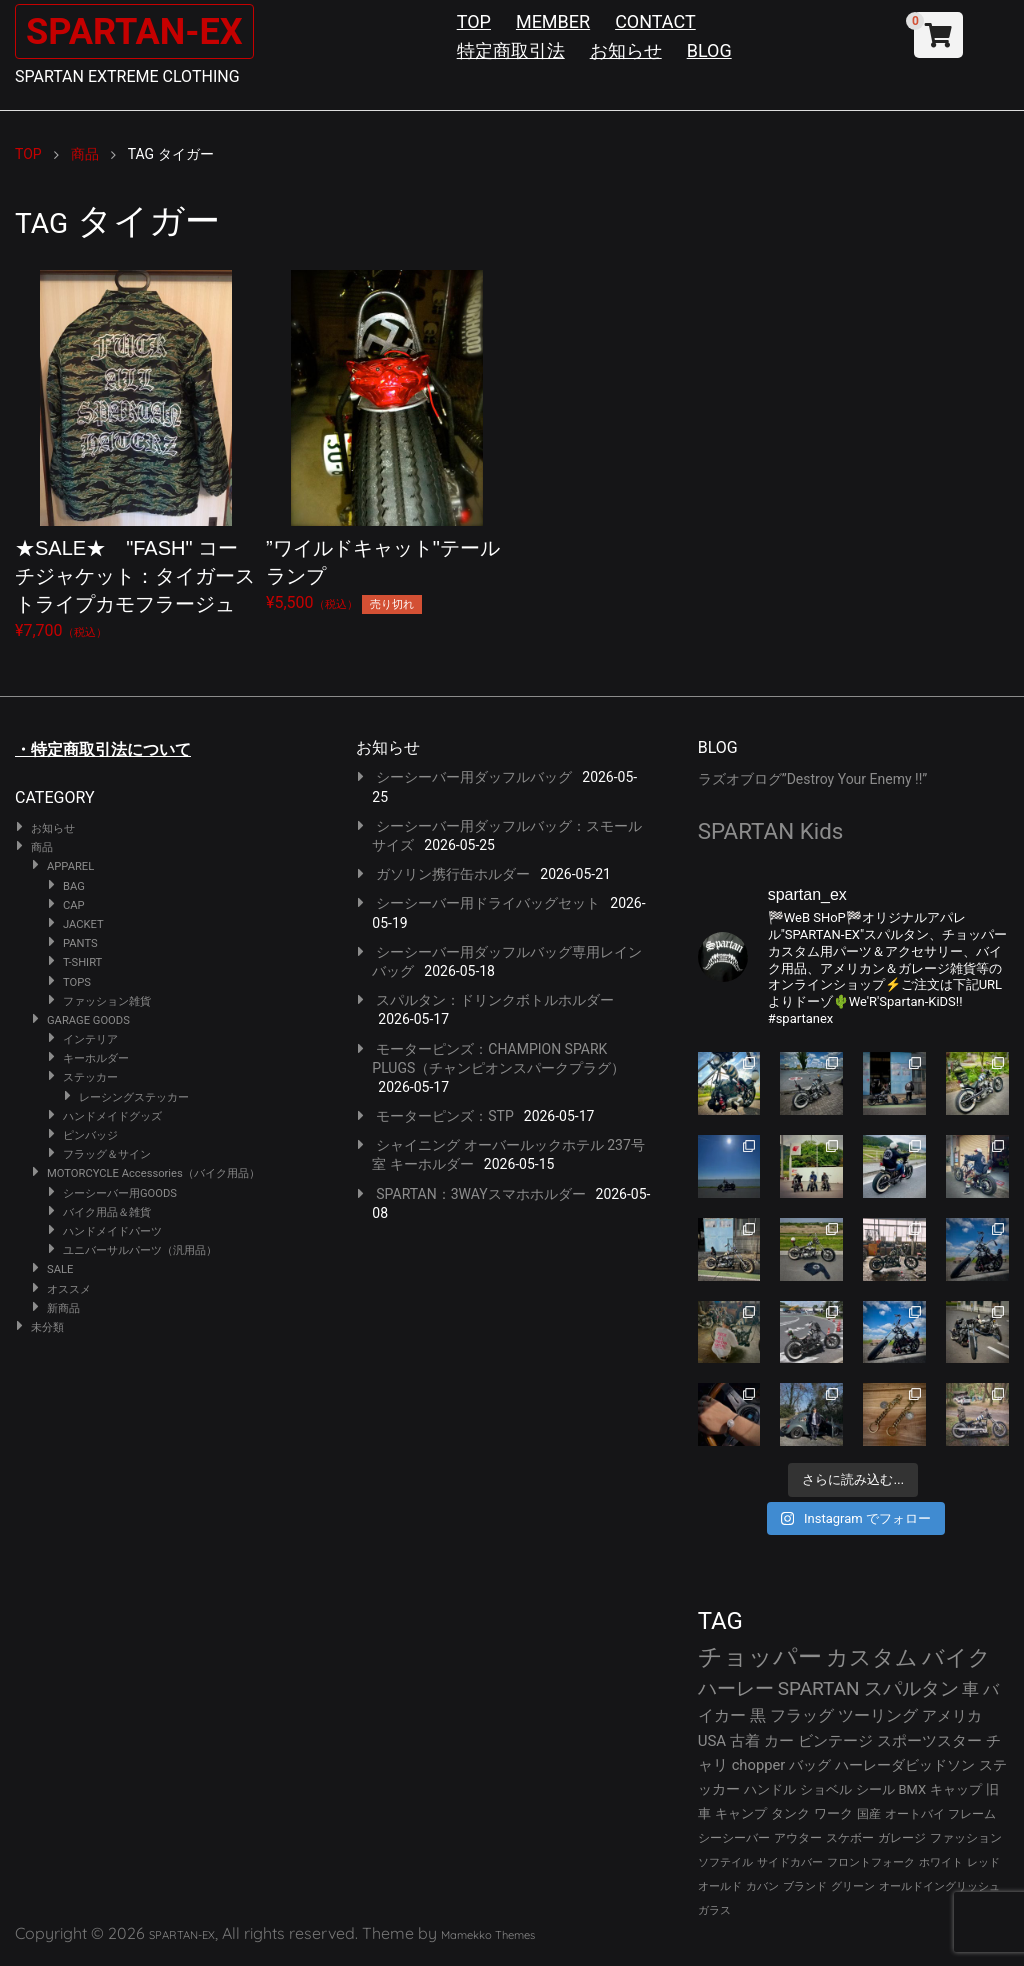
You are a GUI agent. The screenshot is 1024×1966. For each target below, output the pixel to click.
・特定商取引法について (103, 749)
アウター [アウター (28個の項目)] (798, 1838)
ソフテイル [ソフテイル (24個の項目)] (725, 1862)
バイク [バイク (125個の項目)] (956, 1657)
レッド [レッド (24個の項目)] (983, 1862)
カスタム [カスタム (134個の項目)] (872, 1657)
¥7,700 (135, 455)
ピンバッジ (90, 1135)
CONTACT (655, 21)
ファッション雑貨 (107, 1001)
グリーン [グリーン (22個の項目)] (853, 1886)
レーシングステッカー (134, 1097)
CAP (74, 905)
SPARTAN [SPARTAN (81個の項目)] (819, 1688)
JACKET (83, 924)
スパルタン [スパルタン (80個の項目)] (911, 1688)
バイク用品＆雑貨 (107, 1212)
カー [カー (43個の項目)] (779, 1741)
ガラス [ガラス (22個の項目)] (714, 1910)
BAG (74, 886)
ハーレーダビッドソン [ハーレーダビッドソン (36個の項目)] (905, 1765)
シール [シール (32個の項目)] (875, 1789)
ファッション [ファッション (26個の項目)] (966, 1838)
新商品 (63, 1308)
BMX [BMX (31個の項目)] (913, 1789)
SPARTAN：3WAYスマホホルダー (480, 1194)
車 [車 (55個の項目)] (970, 1689)
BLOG (709, 50)
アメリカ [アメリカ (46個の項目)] (952, 1716)
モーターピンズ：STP (445, 1116)
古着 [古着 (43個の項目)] (745, 1741)
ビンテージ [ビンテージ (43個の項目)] (835, 1741)
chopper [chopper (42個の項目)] (759, 1765)
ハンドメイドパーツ (112, 1231)
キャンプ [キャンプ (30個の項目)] (741, 1813)
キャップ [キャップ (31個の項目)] (956, 1789)
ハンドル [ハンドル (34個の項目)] (770, 1789)
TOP (474, 21)
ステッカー (90, 1077)
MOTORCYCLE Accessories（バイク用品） (153, 1173)
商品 (42, 847)
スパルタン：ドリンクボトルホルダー (495, 1000)
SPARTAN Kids (771, 831)
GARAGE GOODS (88, 1020)
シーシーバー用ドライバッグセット (488, 903)
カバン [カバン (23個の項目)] (762, 1886)
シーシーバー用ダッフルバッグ (474, 777)
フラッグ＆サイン (107, 1154)
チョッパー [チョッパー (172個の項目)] (760, 1657)
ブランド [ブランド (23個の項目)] (805, 1886)
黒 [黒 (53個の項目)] (758, 1715)
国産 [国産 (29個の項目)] (869, 1813)
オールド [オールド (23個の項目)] (720, 1886)
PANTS (80, 943)
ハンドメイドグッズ (112, 1116)
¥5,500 (386, 442)
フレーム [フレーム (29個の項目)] (972, 1813)
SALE (60, 1269)
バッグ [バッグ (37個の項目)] (810, 1765)
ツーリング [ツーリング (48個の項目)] (878, 1715)
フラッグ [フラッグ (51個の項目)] (802, 1715)
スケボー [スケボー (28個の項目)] (850, 1838)
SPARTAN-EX (146, 30)
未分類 (47, 1327)
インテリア (90, 1039)
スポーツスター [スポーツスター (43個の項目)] (929, 1741)
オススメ (69, 1289)
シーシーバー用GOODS (120, 1193)
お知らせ (626, 50)
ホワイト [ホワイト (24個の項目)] (941, 1862)
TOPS (77, 982)
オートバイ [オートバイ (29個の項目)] (915, 1813)
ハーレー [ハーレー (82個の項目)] (736, 1688)
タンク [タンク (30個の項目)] (790, 1813)
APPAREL (70, 866)
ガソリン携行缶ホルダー (453, 874)
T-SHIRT (82, 962)
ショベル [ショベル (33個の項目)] (826, 1789)
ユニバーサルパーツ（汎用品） (140, 1250)
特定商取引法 (511, 50)
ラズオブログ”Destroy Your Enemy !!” (813, 779)
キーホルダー (96, 1058)
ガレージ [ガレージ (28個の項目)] (902, 1838)
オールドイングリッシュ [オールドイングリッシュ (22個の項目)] (939, 1886)
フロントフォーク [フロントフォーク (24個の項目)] (871, 1862)
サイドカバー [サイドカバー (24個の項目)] (790, 1862)
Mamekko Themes (488, 1935)
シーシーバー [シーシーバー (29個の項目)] (734, 1837)
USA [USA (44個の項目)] (712, 1741)
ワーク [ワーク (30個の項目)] (833, 1813)
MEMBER (553, 21)
